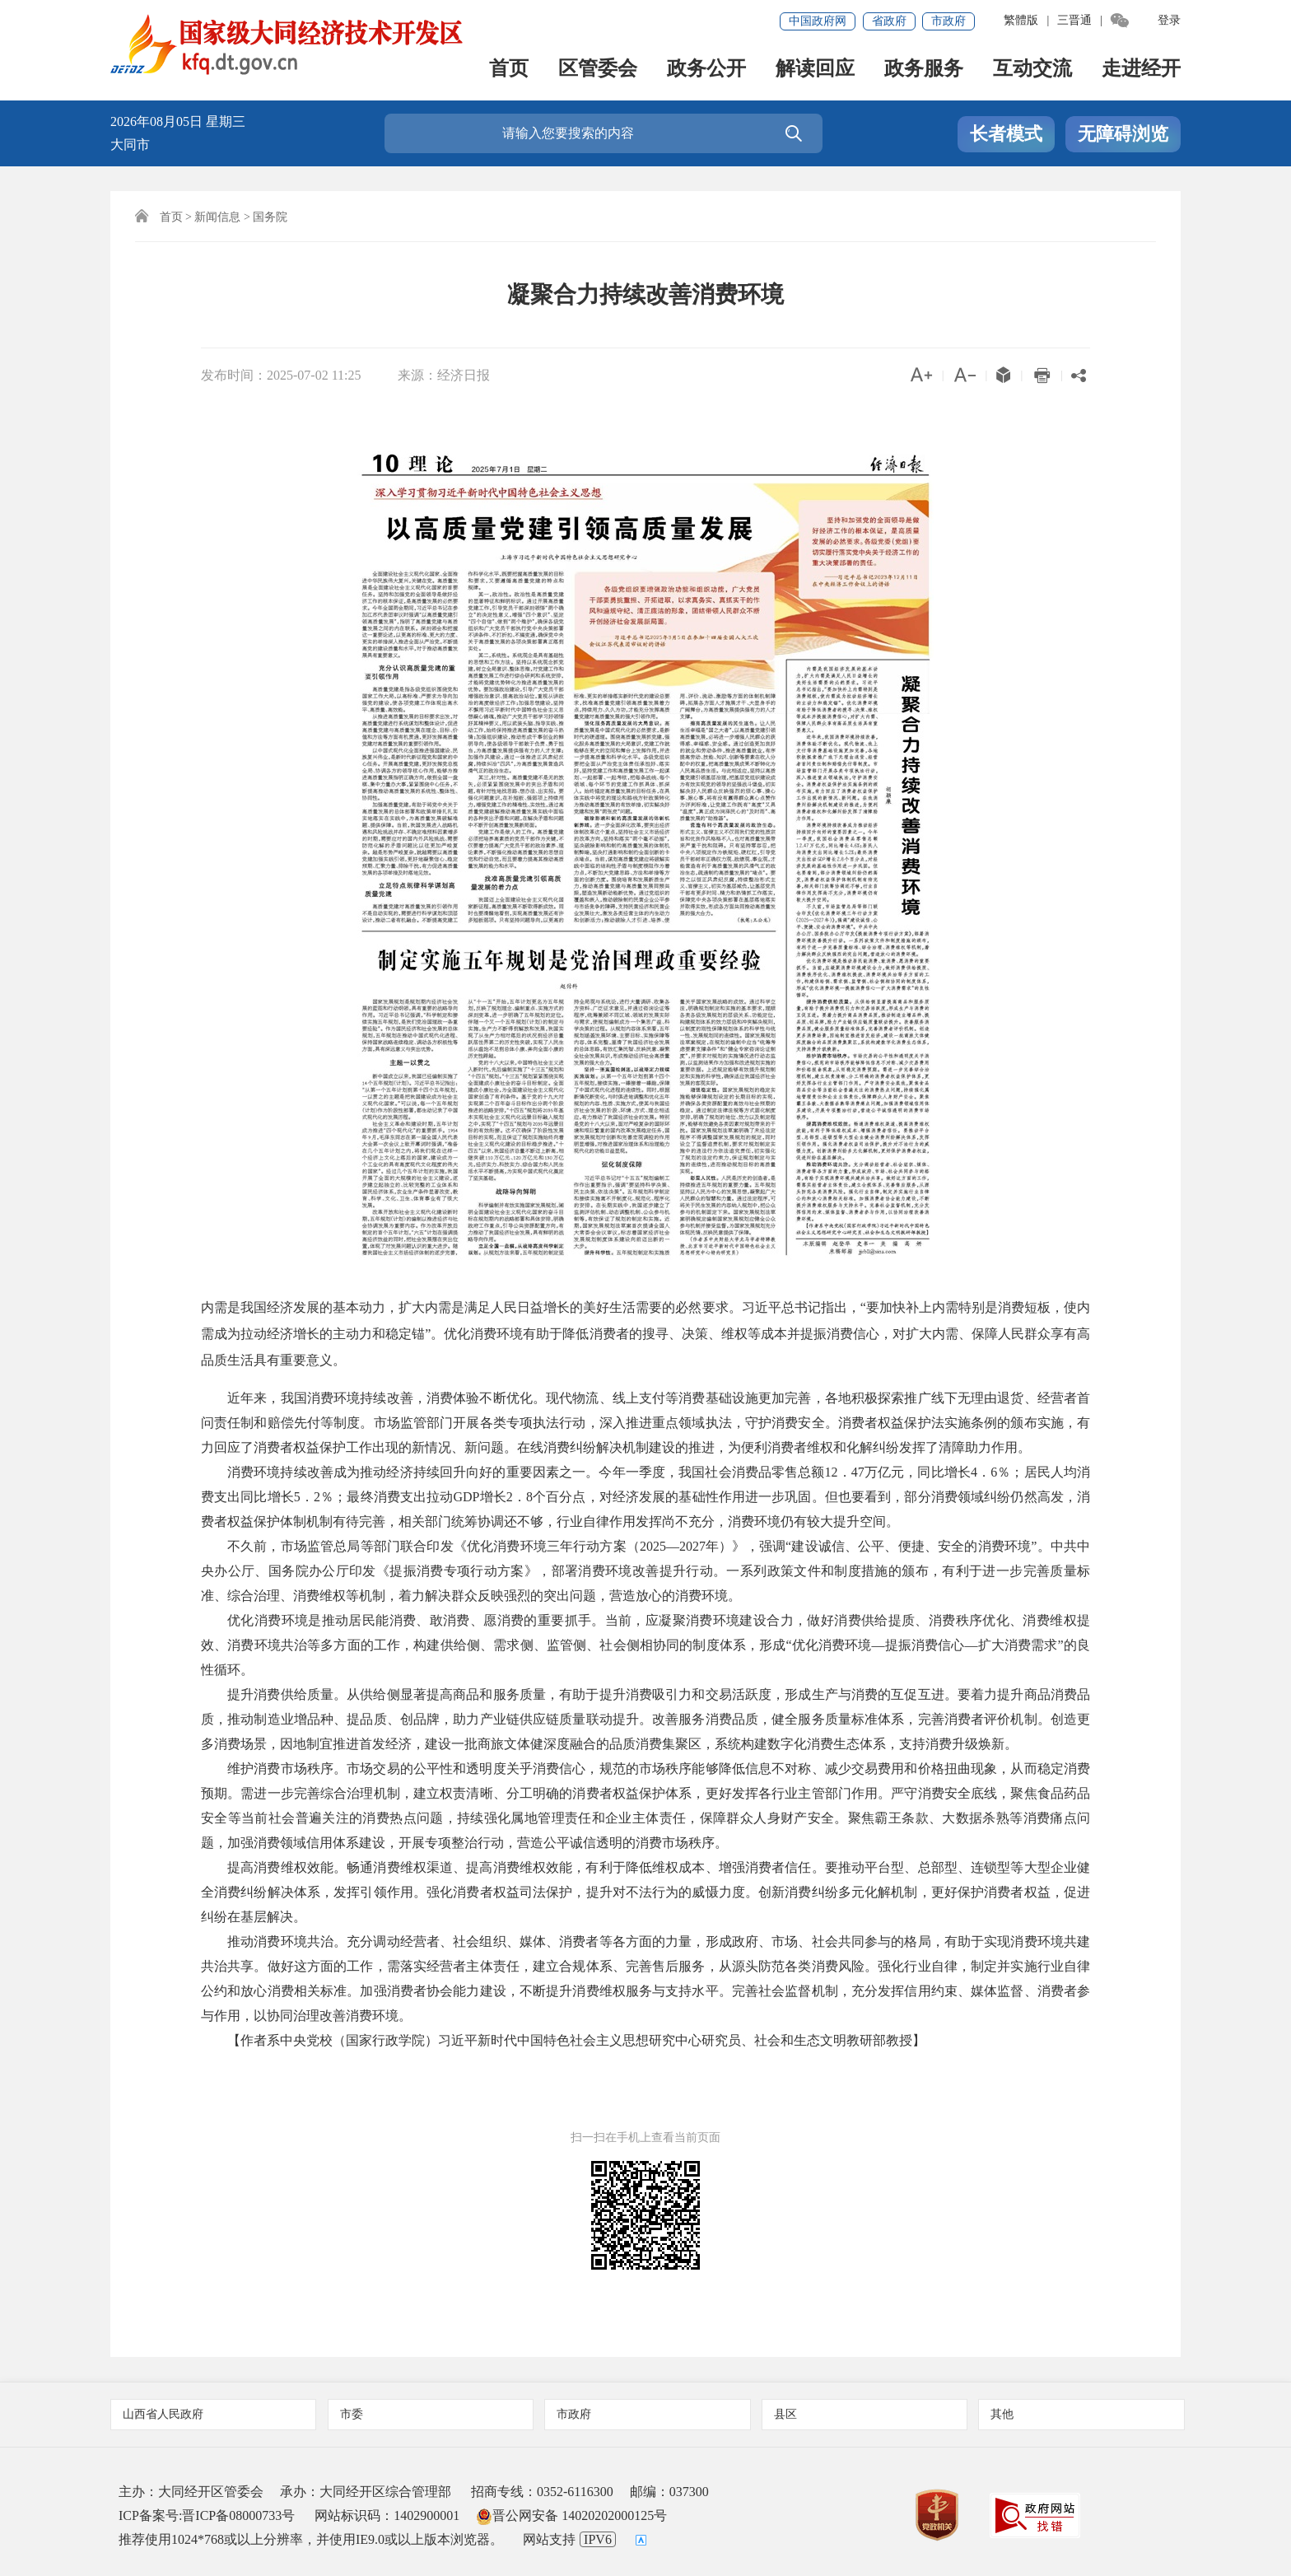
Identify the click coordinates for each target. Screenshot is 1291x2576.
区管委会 (597, 70)
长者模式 (1006, 134)
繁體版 (1021, 20)
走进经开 (1141, 70)
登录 (1169, 20)
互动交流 (1032, 70)
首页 (509, 70)
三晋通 (1074, 20)
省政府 (889, 21)
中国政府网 (817, 21)
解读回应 (815, 70)
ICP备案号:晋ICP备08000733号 (207, 2515)
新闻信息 (217, 217)
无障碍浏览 (1123, 134)
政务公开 (706, 70)
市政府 (948, 21)
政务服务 (923, 70)
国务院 (270, 217)
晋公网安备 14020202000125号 (571, 2515)
